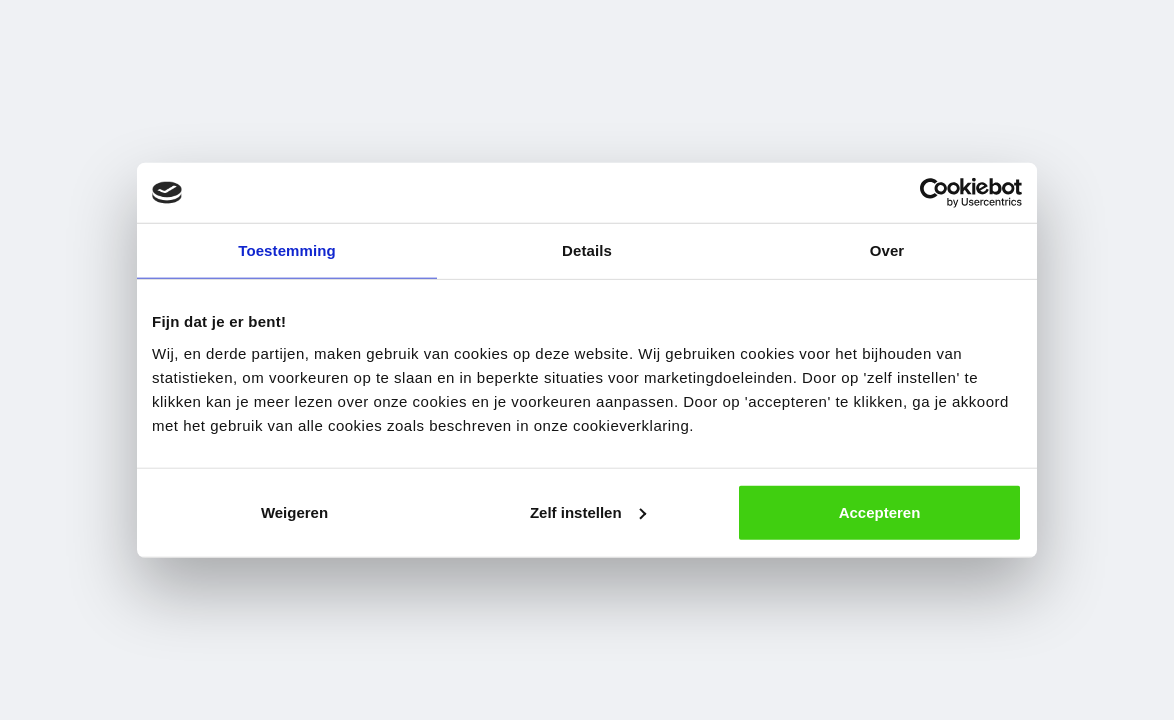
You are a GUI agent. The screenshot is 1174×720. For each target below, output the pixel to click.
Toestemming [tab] (287, 250)
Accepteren (880, 511)
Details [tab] (587, 250)
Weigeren (294, 511)
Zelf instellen (588, 511)
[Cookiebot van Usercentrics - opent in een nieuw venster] (934, 193)
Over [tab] (887, 250)
